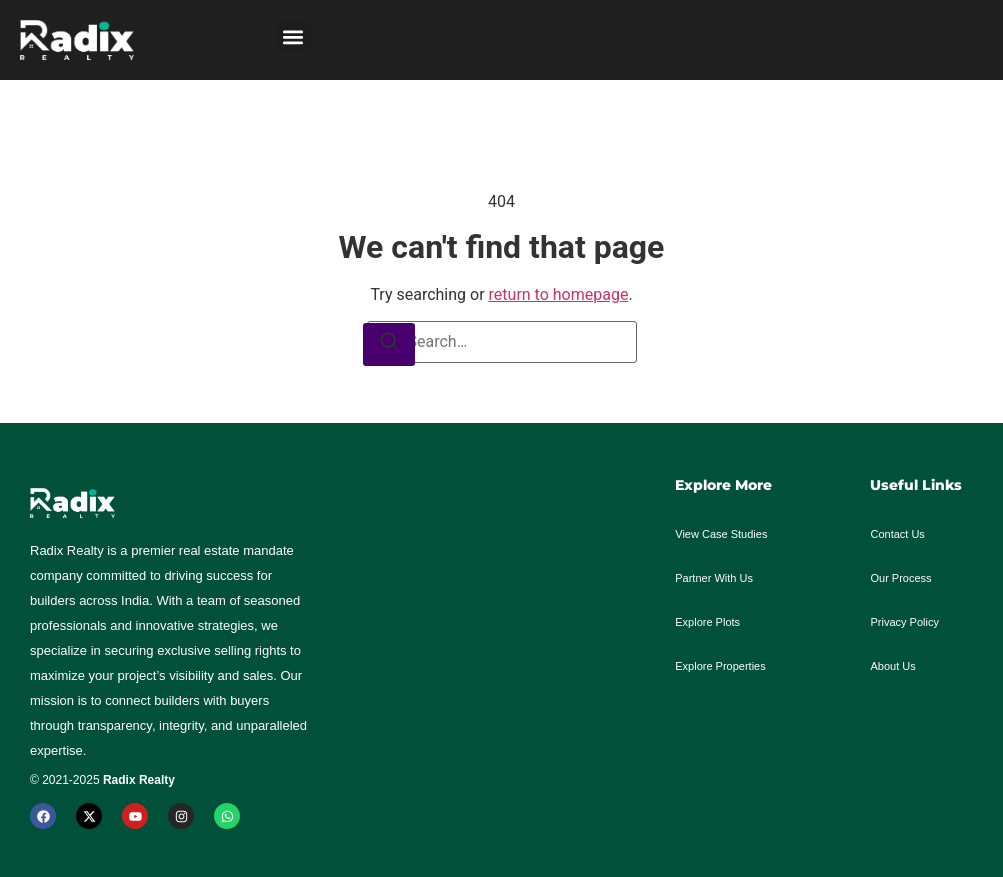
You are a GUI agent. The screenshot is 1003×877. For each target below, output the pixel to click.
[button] (293, 36)
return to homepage (559, 294)
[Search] (389, 344)
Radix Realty (139, 780)
